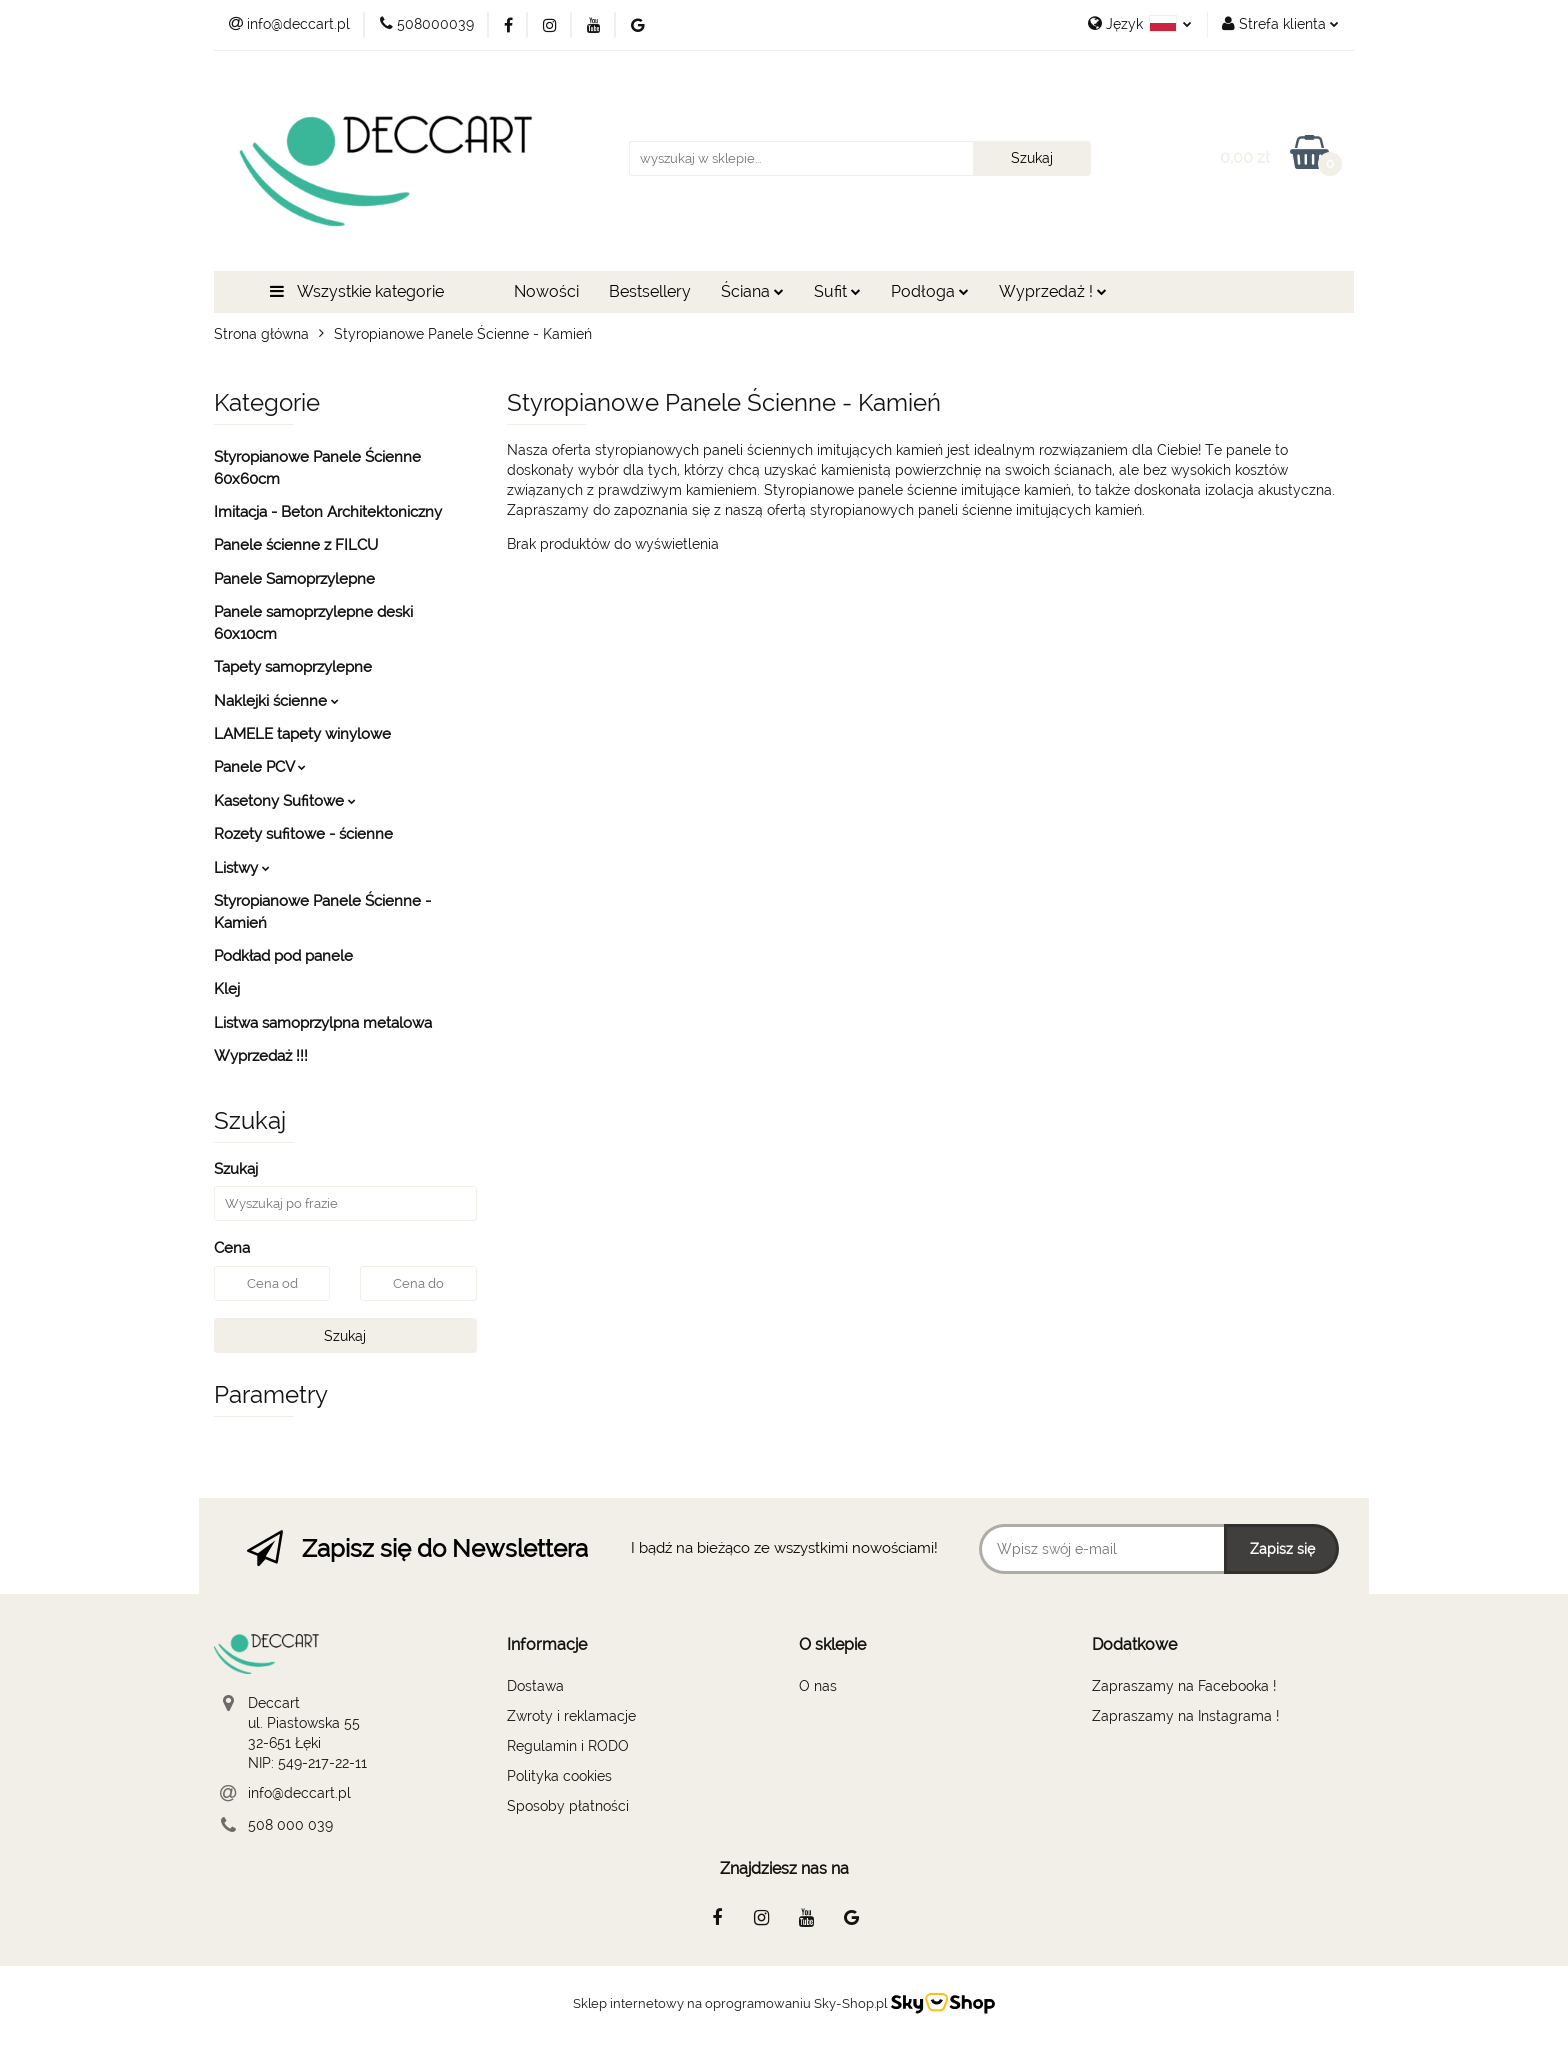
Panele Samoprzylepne (294, 579)
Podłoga (930, 291)
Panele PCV (260, 767)
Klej (227, 989)
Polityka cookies (559, 1776)
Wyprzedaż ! (1053, 291)
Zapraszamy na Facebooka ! (1184, 1686)
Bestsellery (650, 291)
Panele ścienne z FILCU (296, 545)
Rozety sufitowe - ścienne (303, 834)
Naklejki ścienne (276, 701)
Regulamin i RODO (568, 1746)
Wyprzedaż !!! (261, 1056)
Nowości (546, 291)
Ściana (752, 291)
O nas (818, 1686)
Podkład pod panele (283, 956)
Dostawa (535, 1686)
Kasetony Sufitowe (285, 801)
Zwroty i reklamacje (571, 1716)
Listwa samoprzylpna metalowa (323, 1023)
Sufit (837, 291)
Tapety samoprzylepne (293, 667)
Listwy (242, 868)
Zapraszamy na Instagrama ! (1185, 1716)
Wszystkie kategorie (357, 291)
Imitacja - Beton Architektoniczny (328, 512)
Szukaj (345, 1336)
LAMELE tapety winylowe (302, 734)
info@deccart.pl (299, 1793)
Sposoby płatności (568, 1806)
